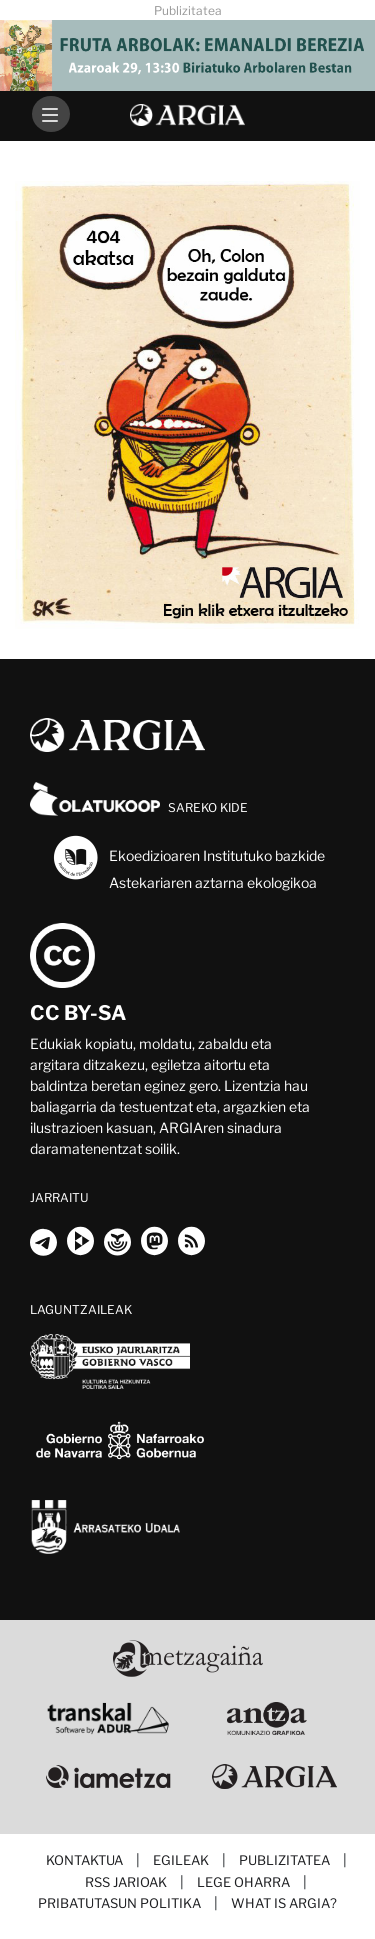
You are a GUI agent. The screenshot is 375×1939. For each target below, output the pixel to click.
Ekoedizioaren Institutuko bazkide (188, 857)
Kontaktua (84, 1860)
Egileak (181, 1860)
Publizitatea (284, 1860)
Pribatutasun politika (119, 1903)
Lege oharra (243, 1882)
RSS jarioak (126, 1882)
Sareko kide (139, 807)
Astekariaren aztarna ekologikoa (213, 882)
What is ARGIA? (284, 1903)
